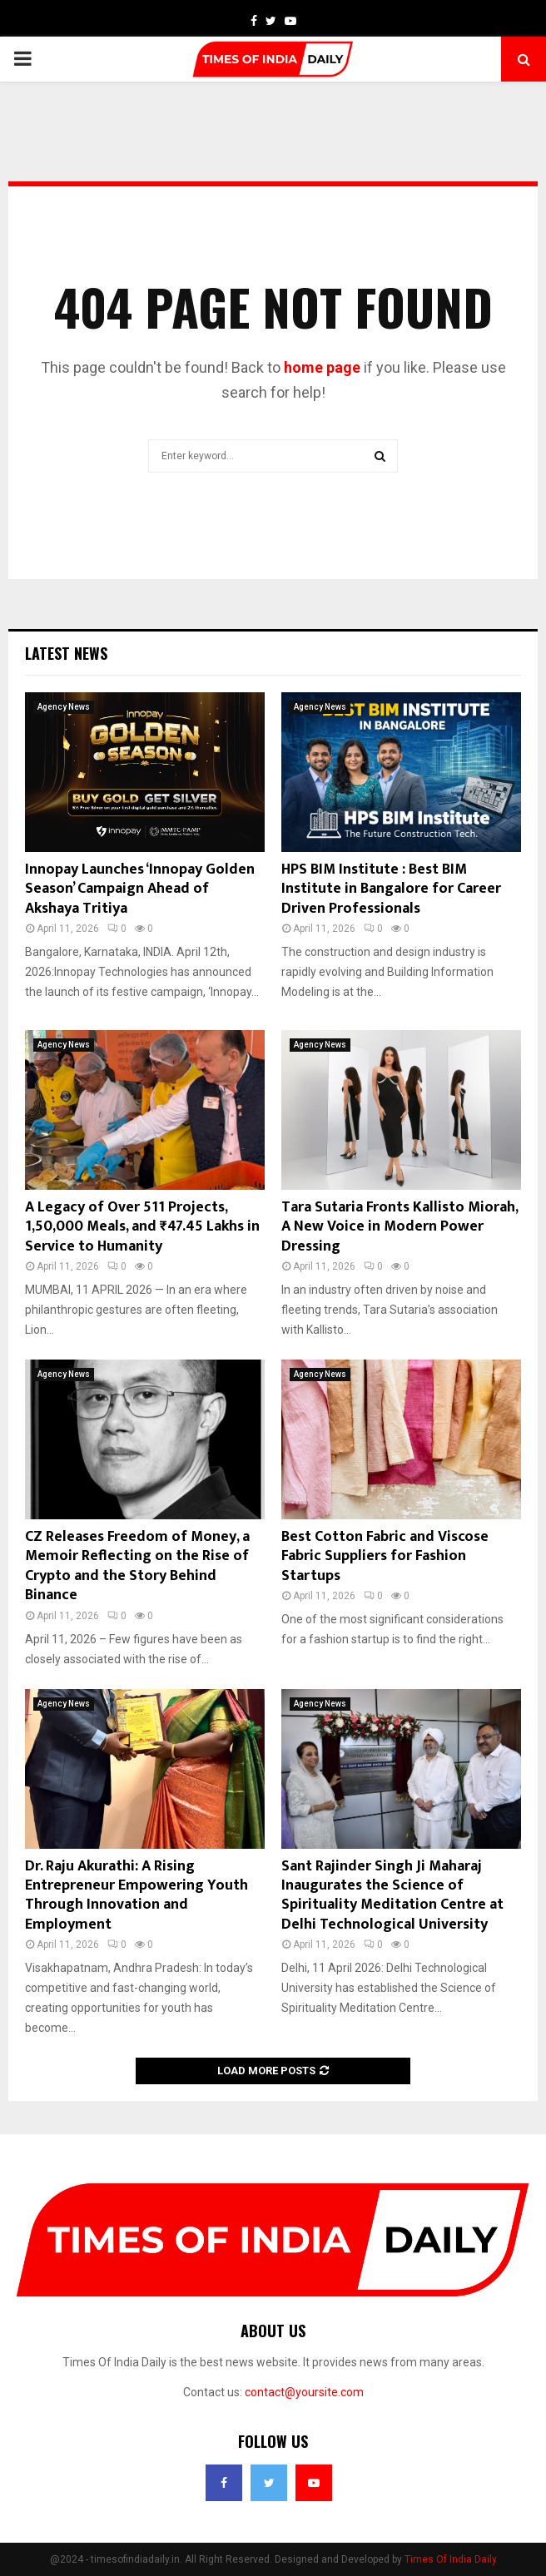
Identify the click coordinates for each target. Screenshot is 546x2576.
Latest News (66, 653)
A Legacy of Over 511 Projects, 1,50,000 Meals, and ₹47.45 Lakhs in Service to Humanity (142, 1227)
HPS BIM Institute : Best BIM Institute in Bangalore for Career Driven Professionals (391, 889)
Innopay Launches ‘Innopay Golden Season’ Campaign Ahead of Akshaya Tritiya (140, 889)
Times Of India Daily (451, 2559)
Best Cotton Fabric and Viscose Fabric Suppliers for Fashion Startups (385, 1556)
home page (322, 367)
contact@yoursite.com (304, 2392)
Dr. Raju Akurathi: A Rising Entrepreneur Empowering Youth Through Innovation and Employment (136, 1895)
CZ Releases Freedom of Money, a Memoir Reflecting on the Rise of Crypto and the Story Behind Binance (137, 1566)
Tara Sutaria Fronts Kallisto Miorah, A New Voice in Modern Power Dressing (399, 1227)
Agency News (63, 706)
